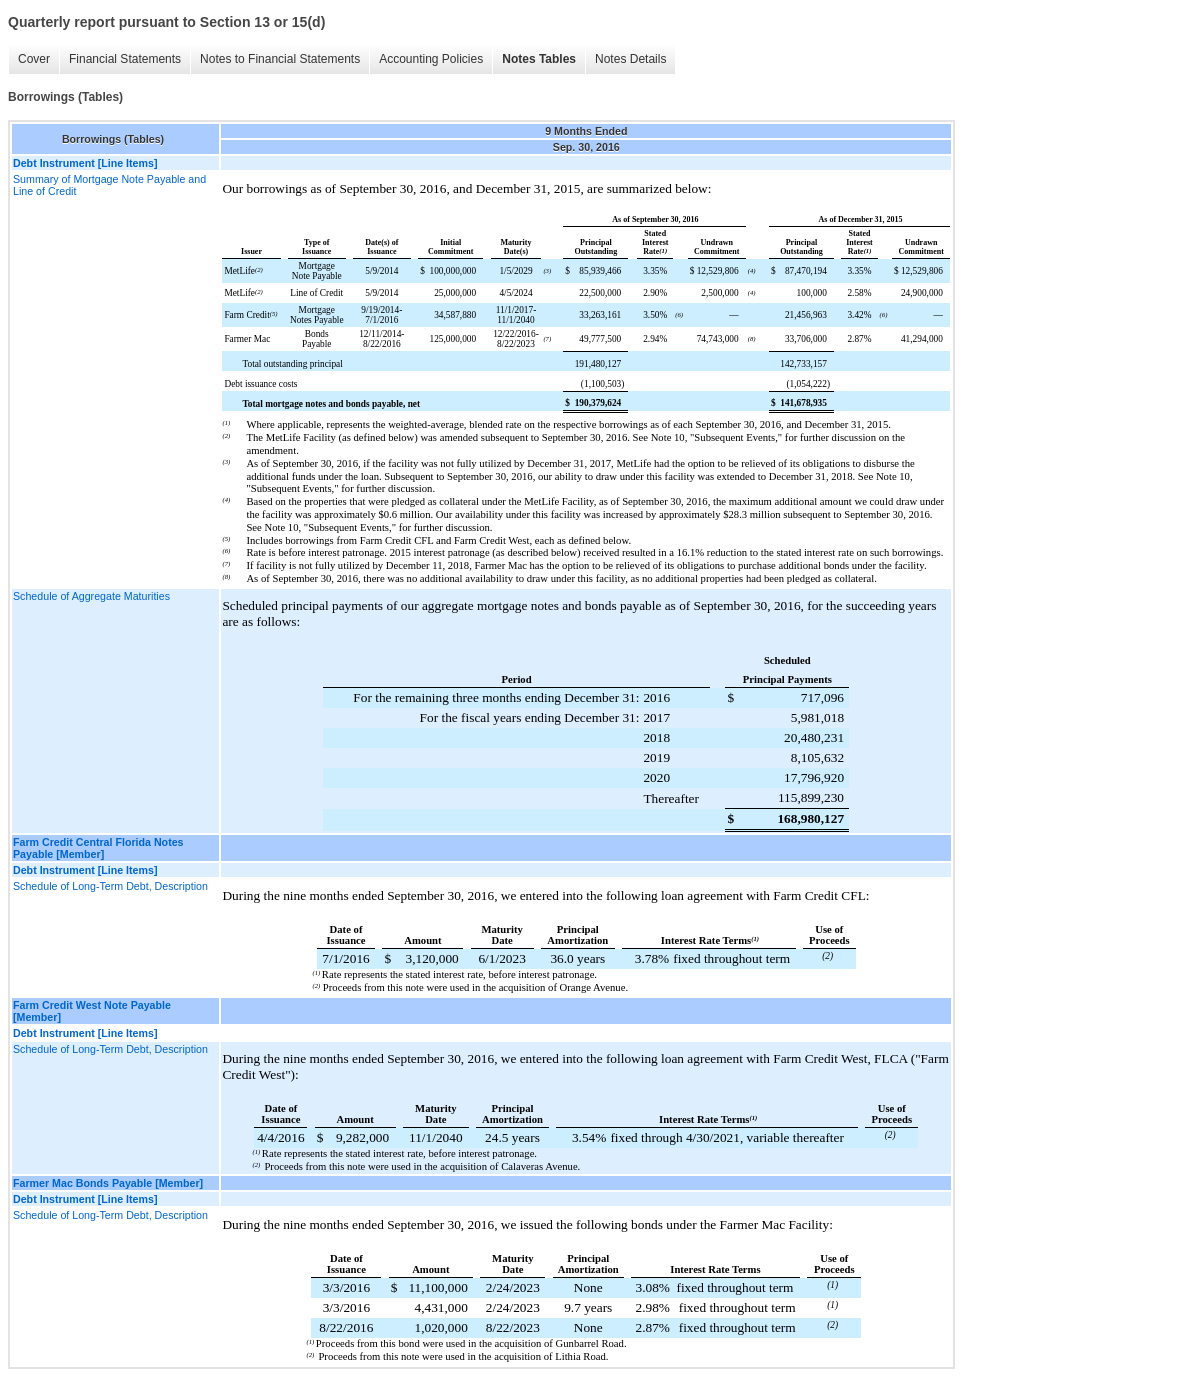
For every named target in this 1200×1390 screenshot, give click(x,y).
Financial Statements (125, 59)
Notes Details (630, 59)
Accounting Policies (431, 59)
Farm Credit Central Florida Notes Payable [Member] (98, 848)
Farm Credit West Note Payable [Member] (92, 1011)
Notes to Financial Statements (280, 59)
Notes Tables (539, 59)
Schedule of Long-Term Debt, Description (110, 886)
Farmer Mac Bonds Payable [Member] (108, 1183)
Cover (34, 59)
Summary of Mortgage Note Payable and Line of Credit (109, 185)
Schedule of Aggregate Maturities (91, 596)
